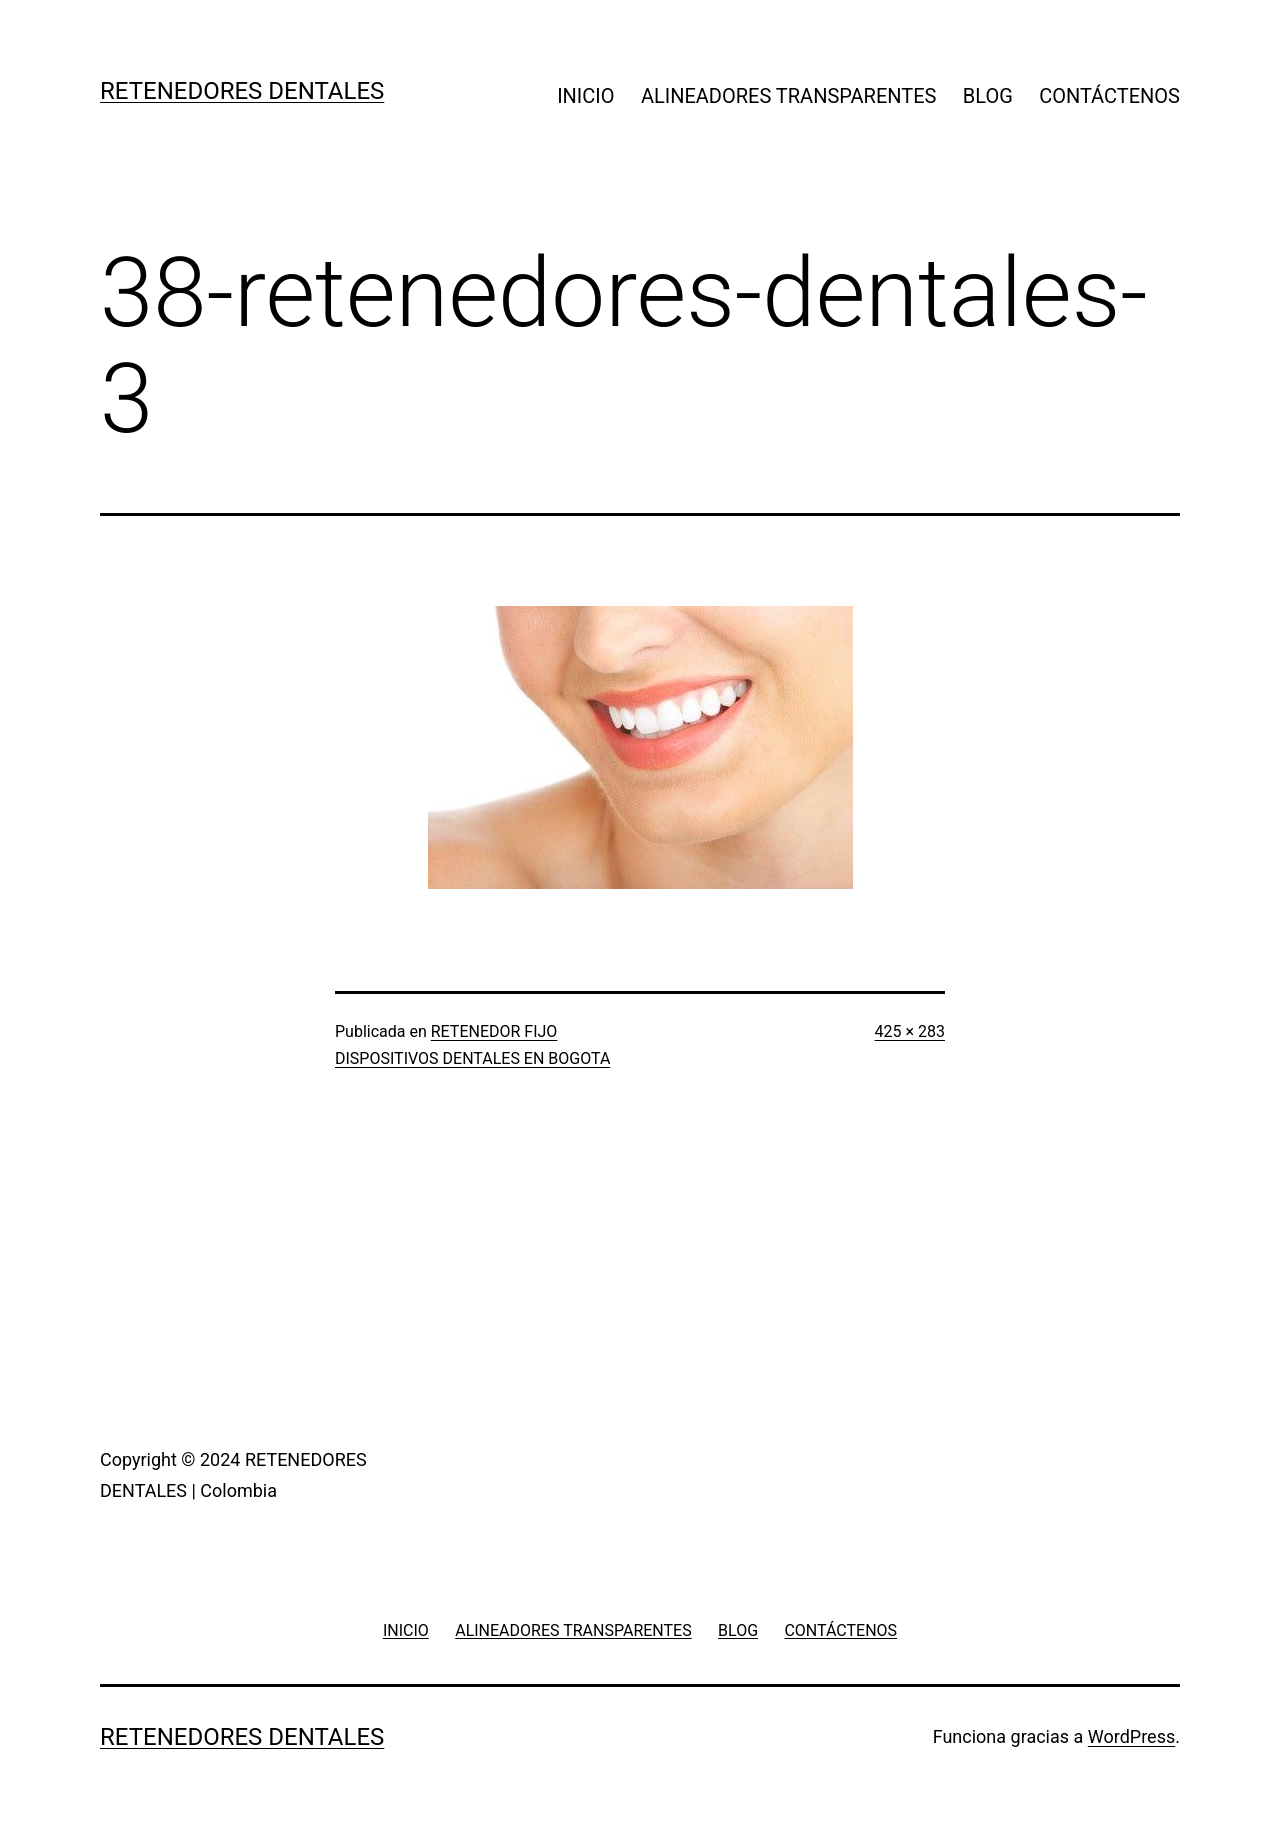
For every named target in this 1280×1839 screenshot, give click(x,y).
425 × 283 (910, 1031)
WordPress (1131, 1736)
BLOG (988, 96)
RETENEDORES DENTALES (242, 91)
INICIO (585, 96)
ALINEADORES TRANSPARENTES (789, 96)
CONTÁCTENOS (1109, 96)
